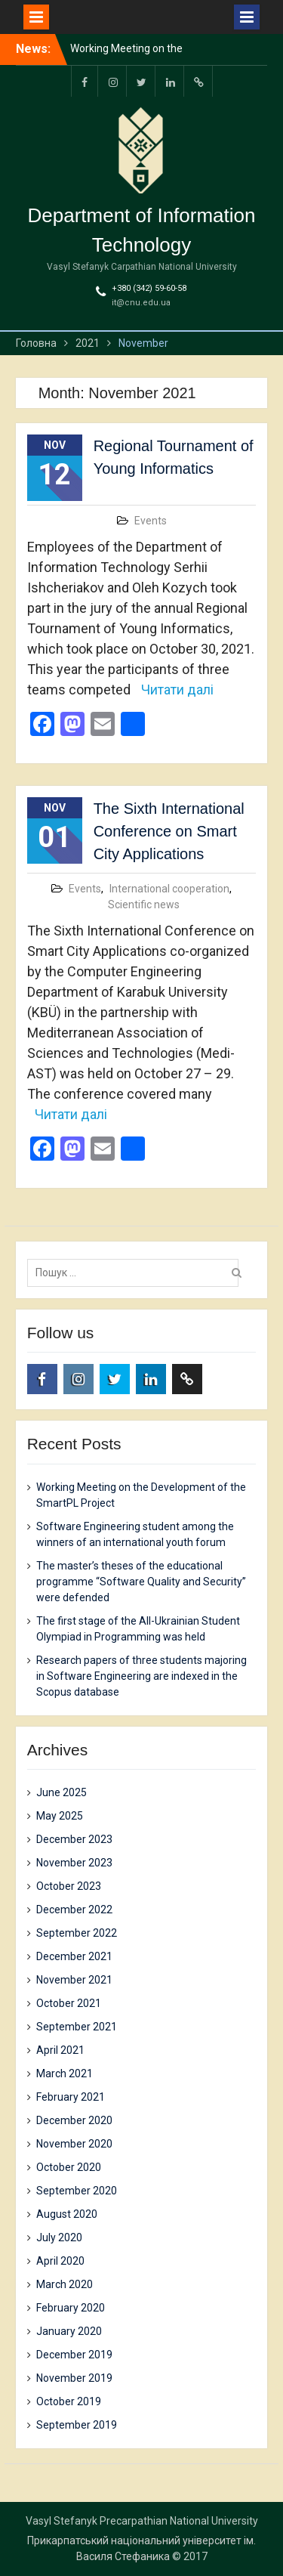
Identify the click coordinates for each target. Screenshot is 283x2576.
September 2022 (76, 1933)
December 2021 (74, 1956)
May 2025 (59, 1816)
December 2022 (74, 1909)
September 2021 (76, 2027)
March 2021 (64, 2073)
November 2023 (74, 1863)
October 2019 (68, 2401)
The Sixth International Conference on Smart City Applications (169, 831)
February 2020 (70, 2308)
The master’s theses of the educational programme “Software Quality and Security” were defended (141, 1581)
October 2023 (68, 1886)
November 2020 (74, 2144)
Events (150, 521)
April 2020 (60, 2261)
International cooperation (169, 889)
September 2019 (76, 2425)
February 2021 (70, 2097)
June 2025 (61, 1792)
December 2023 (74, 1839)
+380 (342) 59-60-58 (149, 288)
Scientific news (144, 904)
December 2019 (74, 2355)
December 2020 (74, 2120)
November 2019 (74, 2378)
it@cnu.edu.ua (141, 303)
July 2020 (59, 2237)
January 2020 (69, 2331)
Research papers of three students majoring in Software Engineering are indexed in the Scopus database (141, 1676)
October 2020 (68, 2167)
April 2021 (60, 2050)
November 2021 (74, 1980)
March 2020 (64, 2284)
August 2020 (66, 2214)
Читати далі (177, 689)
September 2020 (76, 2191)
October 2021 (68, 2003)
